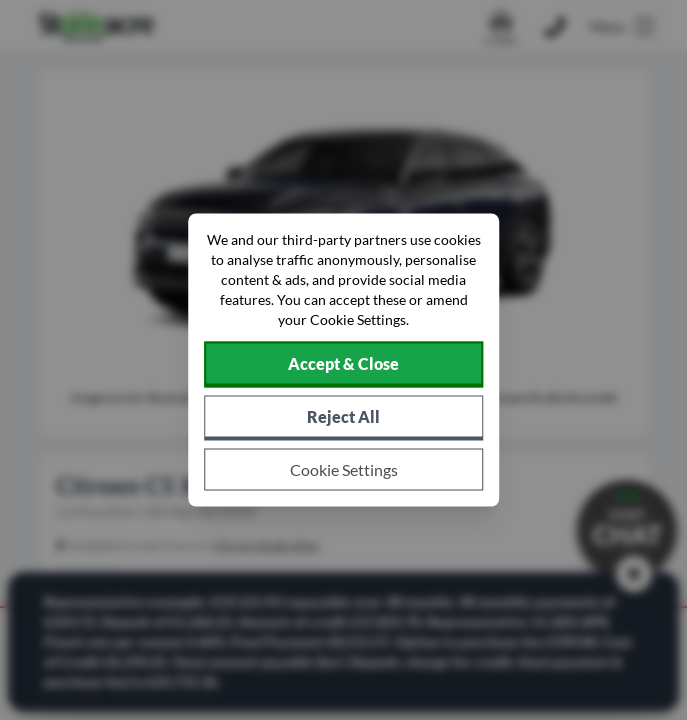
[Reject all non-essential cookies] (344, 418)
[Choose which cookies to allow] (344, 470)
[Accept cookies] (344, 365)
